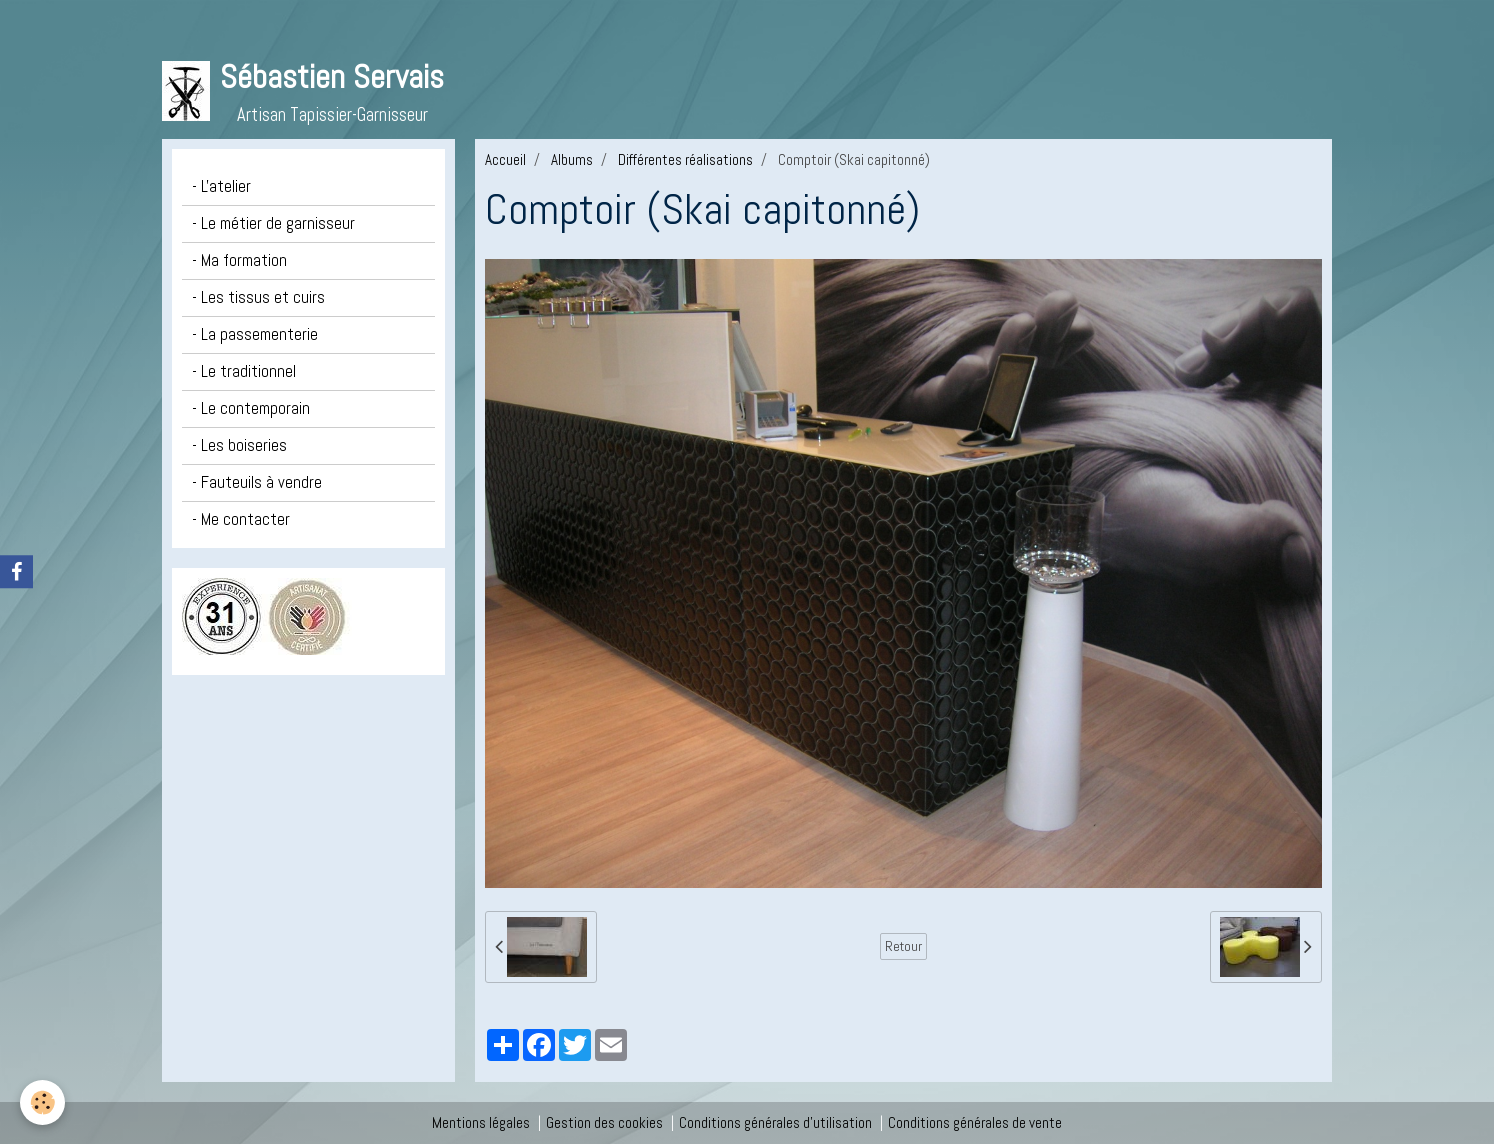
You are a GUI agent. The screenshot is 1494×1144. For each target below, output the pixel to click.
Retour (903, 946)
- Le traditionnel (244, 371)
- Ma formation (239, 260)
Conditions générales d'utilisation (775, 1122)
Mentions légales (481, 1122)
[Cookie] (42, 1102)
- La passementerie (255, 334)
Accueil (505, 159)
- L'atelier (221, 186)
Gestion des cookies (604, 1122)
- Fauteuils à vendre (257, 482)
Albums (572, 159)
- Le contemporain (251, 408)
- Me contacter (241, 519)
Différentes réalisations (685, 159)
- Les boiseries (239, 445)
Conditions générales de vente (975, 1122)
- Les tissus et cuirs (258, 297)
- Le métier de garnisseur (273, 223)
